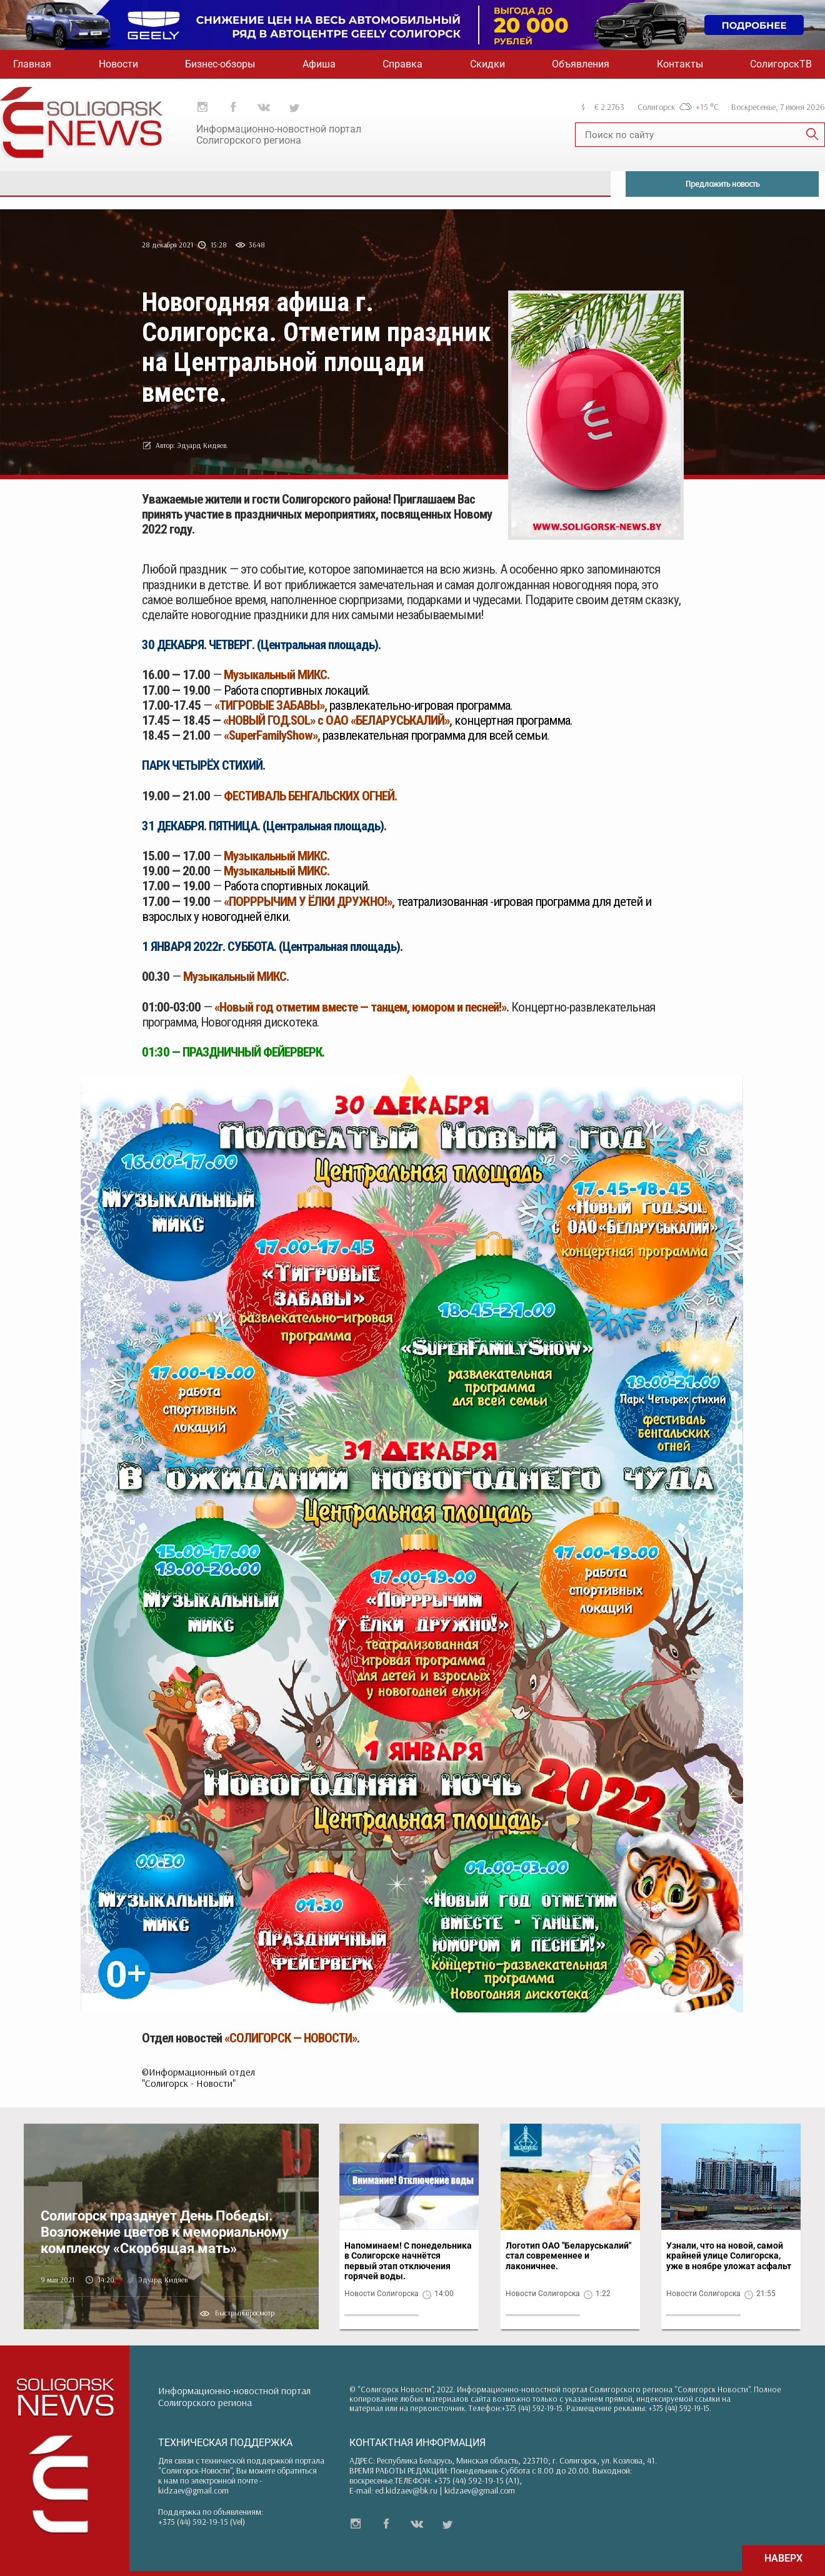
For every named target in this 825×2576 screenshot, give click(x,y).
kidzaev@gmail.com (193, 2490)
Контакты (680, 64)
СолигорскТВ (781, 64)
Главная (32, 64)
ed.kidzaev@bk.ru (406, 2490)
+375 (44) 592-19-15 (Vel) (201, 2521)
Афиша (319, 64)
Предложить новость (722, 183)
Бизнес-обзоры (220, 64)
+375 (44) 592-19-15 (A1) (476, 2480)
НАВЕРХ (783, 2558)
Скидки (487, 64)
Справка (402, 64)
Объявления (580, 64)
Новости (118, 64)
